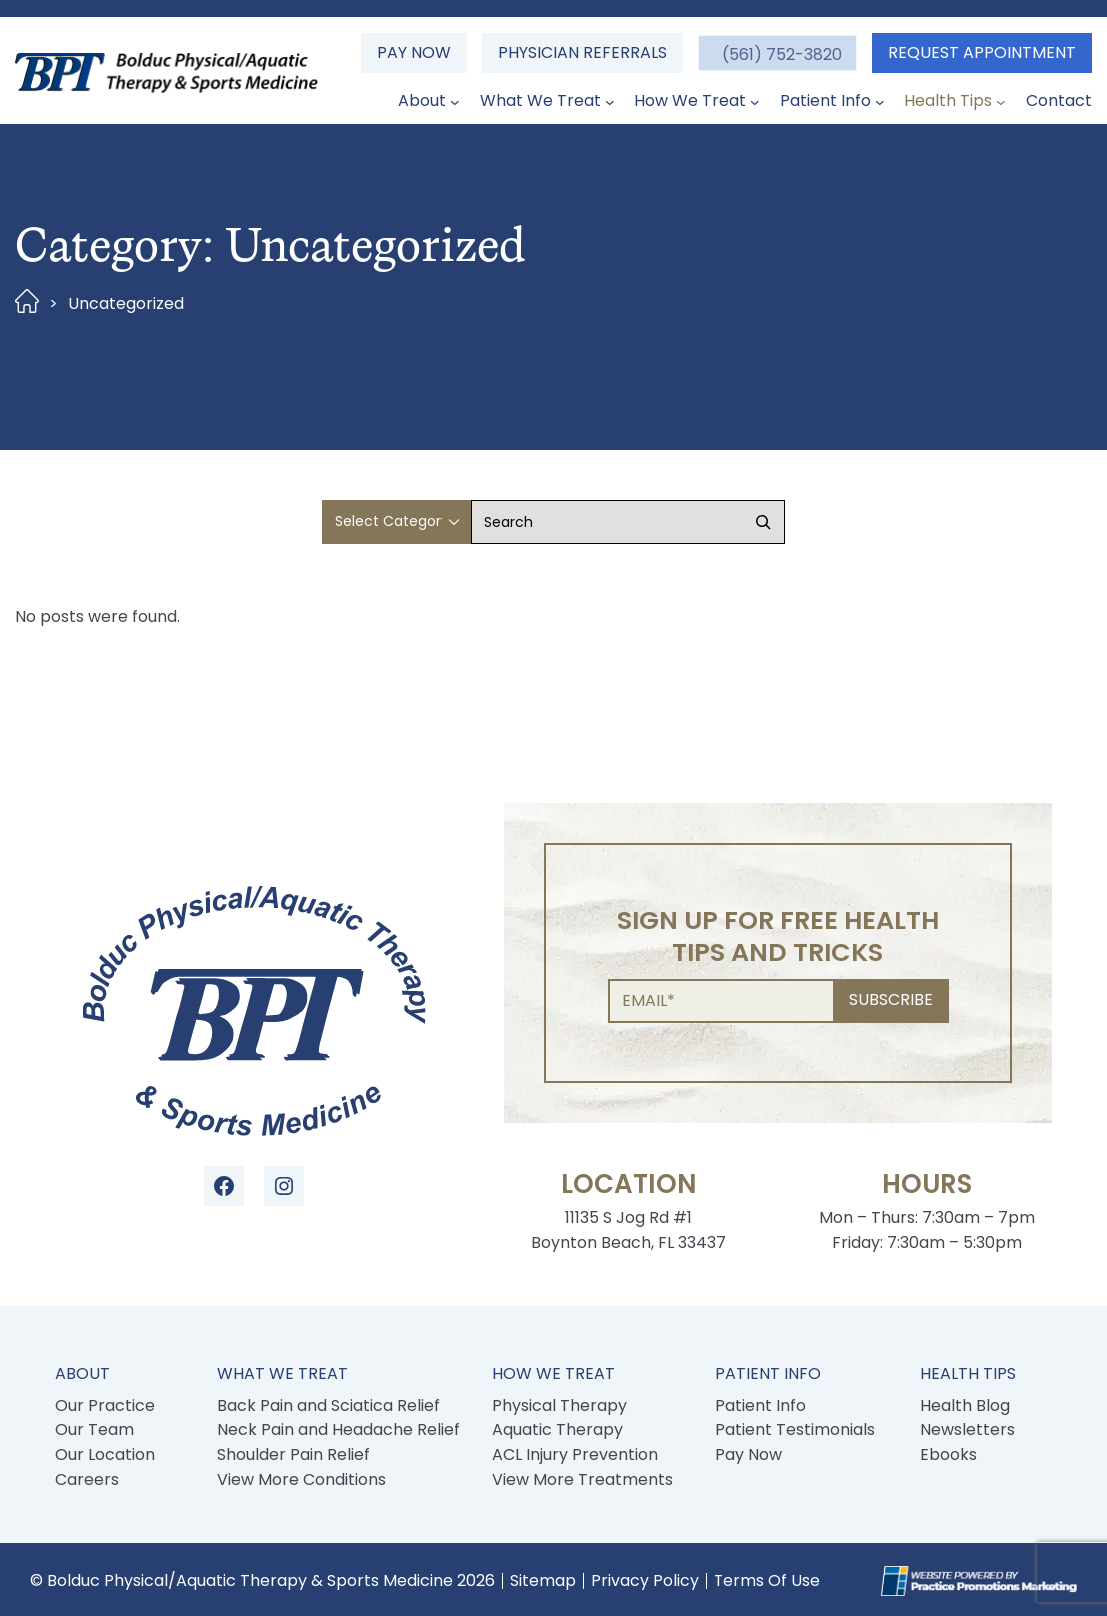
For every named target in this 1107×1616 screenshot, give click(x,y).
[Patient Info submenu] (880, 102)
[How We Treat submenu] (755, 102)
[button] (777, 53)
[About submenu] (455, 102)
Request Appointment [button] (982, 52)
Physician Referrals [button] (581, 52)
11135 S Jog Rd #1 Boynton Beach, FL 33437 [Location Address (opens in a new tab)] (628, 1230)
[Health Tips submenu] (1001, 102)
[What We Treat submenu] (610, 102)
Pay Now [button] (413, 52)
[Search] (763, 522)
